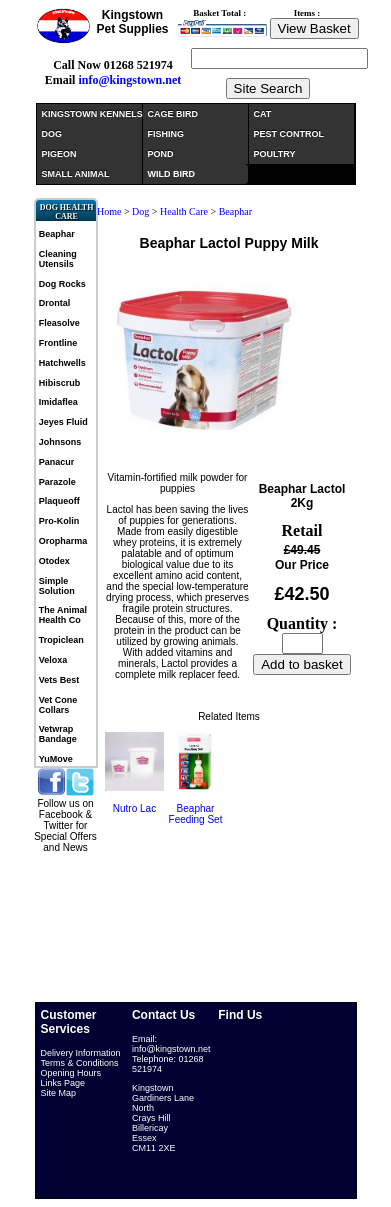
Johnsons (60, 442)
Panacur (57, 462)
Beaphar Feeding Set (196, 814)
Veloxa (53, 660)
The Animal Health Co (63, 615)
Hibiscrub (60, 383)
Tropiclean (61, 640)
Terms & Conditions (80, 1063)
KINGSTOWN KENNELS (92, 114)
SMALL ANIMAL (76, 174)
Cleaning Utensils (58, 259)
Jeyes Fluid (63, 422)
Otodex (54, 561)
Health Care (184, 211)
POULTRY (275, 154)
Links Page (63, 1083)
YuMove (56, 759)
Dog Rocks (62, 284)
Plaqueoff (59, 501)
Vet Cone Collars (58, 705)
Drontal (55, 303)
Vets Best (59, 680)
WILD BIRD (172, 174)
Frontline (58, 343)
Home (109, 211)
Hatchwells (62, 363)
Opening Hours (71, 1073)
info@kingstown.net (129, 80)
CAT (263, 114)
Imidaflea (58, 402)
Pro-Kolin (59, 521)
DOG (52, 134)
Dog (142, 211)
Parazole (57, 482)
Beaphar (57, 234)
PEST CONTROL (289, 134)
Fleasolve (59, 323)
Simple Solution (57, 586)
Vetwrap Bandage (58, 734)
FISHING (166, 134)
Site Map (59, 1093)
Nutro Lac (134, 808)
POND (161, 154)
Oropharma (63, 541)
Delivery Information (81, 1053)
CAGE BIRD (173, 114)
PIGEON (59, 154)
